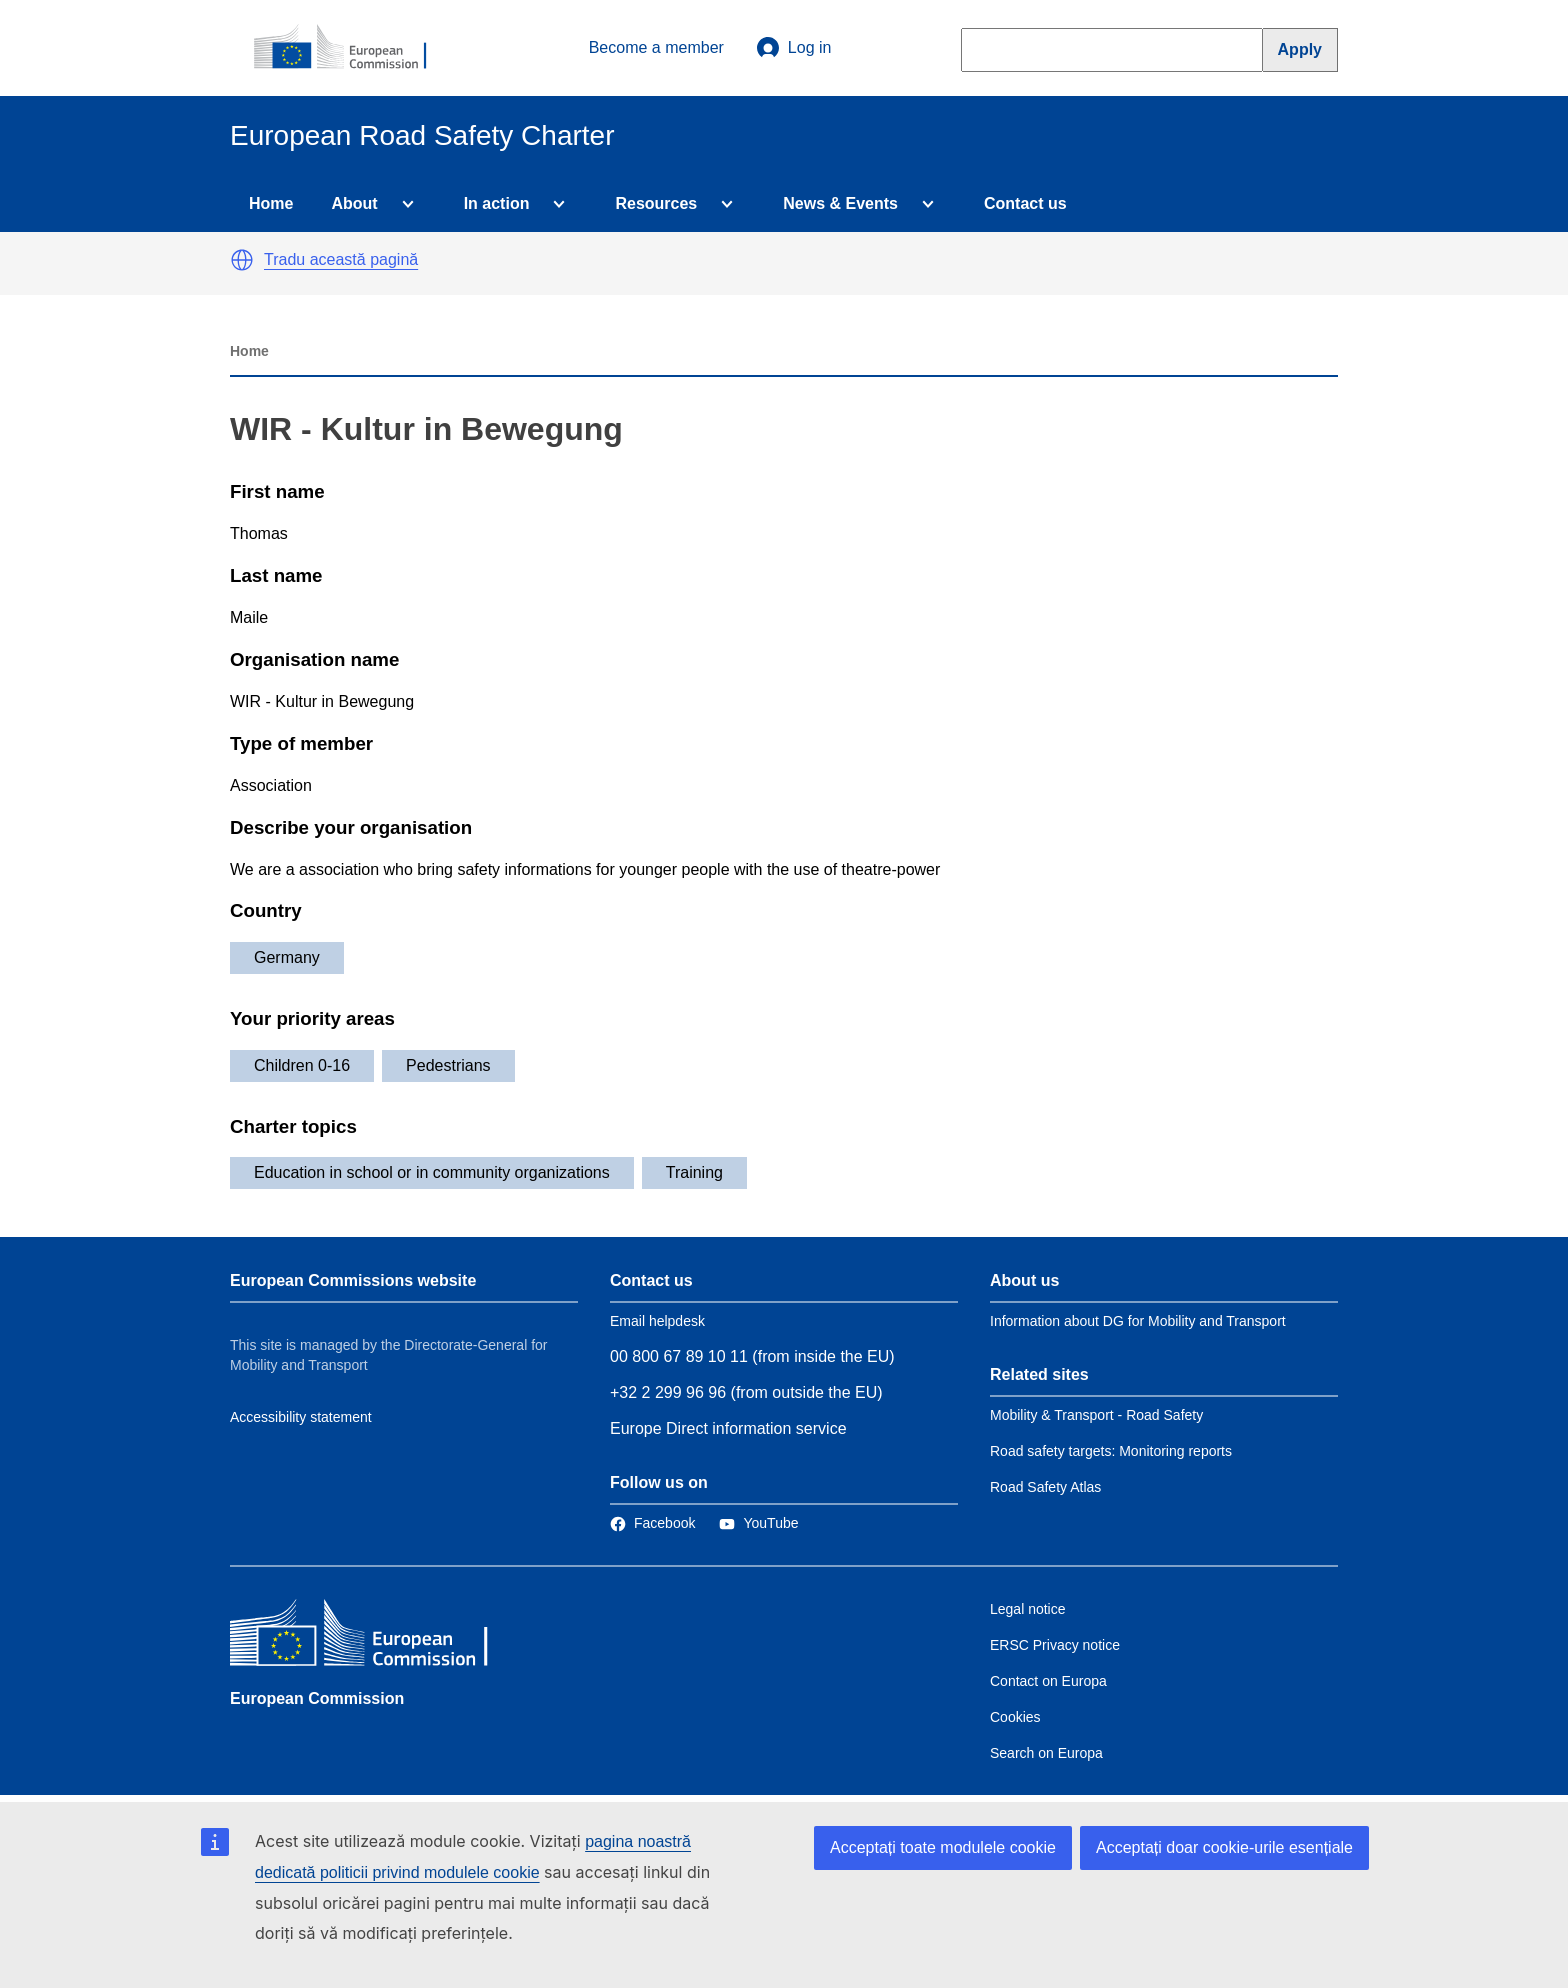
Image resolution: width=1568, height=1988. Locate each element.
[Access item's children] (404, 204)
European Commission (317, 1698)
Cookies (1015, 1717)
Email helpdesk (657, 1321)
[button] (242, 260)
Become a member (656, 47)
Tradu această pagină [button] (341, 259)
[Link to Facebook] (652, 1523)
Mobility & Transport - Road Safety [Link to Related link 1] (1096, 1415)
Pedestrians (448, 1065)
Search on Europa (1046, 1753)
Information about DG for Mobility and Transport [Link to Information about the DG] (1138, 1321)
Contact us (1025, 203)
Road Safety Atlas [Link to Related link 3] (1045, 1487)
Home (271, 203)
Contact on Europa (1048, 1681)
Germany (287, 957)
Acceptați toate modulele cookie (943, 1847)
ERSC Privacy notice (1055, 1645)
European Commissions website (353, 1280)
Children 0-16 (302, 1065)
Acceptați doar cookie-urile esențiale (1224, 1847)
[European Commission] (351, 48)
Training (694, 1172)
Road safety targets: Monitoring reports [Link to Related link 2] (1111, 1451)
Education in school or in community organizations (432, 1172)
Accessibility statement (301, 1417)
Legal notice (1028, 1609)
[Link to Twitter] (758, 1523)
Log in (794, 48)
